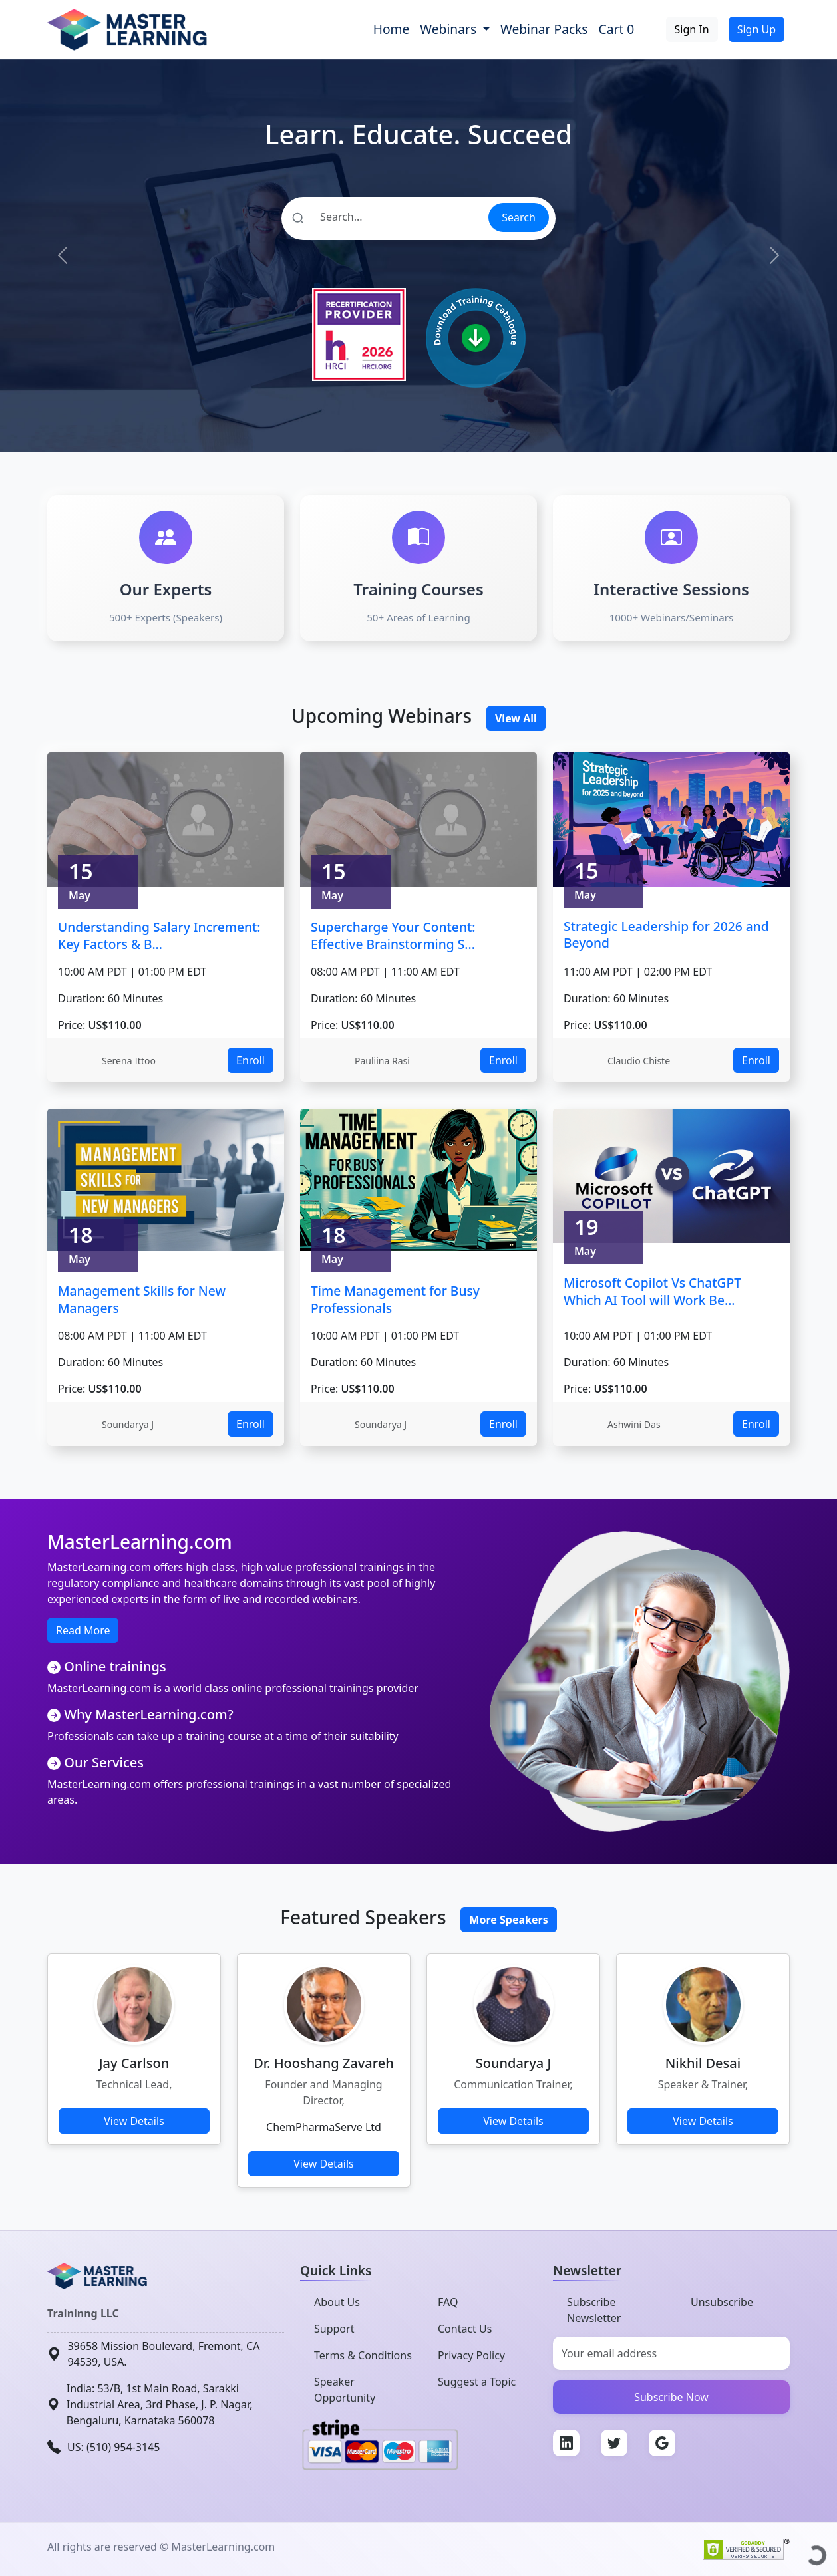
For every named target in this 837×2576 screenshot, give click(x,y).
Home (391, 29)
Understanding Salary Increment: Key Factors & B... (159, 935)
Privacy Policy (471, 2355)
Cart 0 (617, 29)
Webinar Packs (544, 29)
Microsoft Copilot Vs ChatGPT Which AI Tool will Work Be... (652, 1291)
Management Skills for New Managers (142, 1299)
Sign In (692, 29)
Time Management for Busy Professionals (395, 1299)
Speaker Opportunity (344, 2389)
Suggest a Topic (477, 2381)
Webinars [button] (450, 29)
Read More (83, 1630)
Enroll (250, 1060)
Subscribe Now (671, 2397)
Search (519, 217)
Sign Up (756, 29)
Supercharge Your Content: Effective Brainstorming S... (393, 935)
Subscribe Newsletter (594, 2310)
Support (334, 2328)
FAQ (448, 2302)
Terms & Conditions (363, 2355)
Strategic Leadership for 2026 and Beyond (666, 934)
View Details (134, 2121)
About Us (337, 2302)
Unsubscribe (722, 2302)
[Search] (384, 216)
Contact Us (465, 2328)
